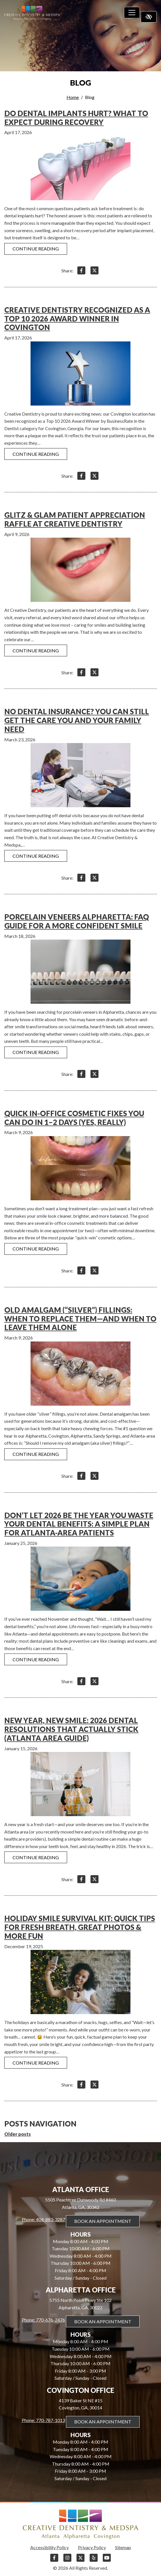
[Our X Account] (80, 2560)
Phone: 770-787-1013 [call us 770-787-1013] (43, 2420)
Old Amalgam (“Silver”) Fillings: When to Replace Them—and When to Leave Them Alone (80, 1318)
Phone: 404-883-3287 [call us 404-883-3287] (43, 2219)
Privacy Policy (92, 2547)
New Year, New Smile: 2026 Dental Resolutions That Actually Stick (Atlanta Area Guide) (71, 1729)
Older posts (17, 2134)
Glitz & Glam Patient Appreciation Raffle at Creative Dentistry (74, 519)
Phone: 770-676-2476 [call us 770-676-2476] (43, 2319)
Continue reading (36, 248)
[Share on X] (94, 271)
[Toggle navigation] (132, 12)
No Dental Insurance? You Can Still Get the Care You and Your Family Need (76, 720)
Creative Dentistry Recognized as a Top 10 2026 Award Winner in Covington (77, 318)
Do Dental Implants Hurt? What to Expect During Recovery (76, 117)
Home (73, 97)
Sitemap (123, 2547)
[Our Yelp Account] (93, 2560)
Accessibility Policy (49, 2547)
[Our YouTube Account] (106, 2560)
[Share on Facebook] (81, 271)
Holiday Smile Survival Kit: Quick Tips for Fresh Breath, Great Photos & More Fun (79, 1927)
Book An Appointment (102, 2221)
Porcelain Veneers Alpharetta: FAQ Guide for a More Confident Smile (76, 921)
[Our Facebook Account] (54, 2560)
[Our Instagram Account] (67, 2560)
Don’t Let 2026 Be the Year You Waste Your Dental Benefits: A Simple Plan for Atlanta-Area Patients (78, 1524)
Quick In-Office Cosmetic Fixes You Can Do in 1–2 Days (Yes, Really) (74, 1117)
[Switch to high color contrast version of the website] (149, 17)
